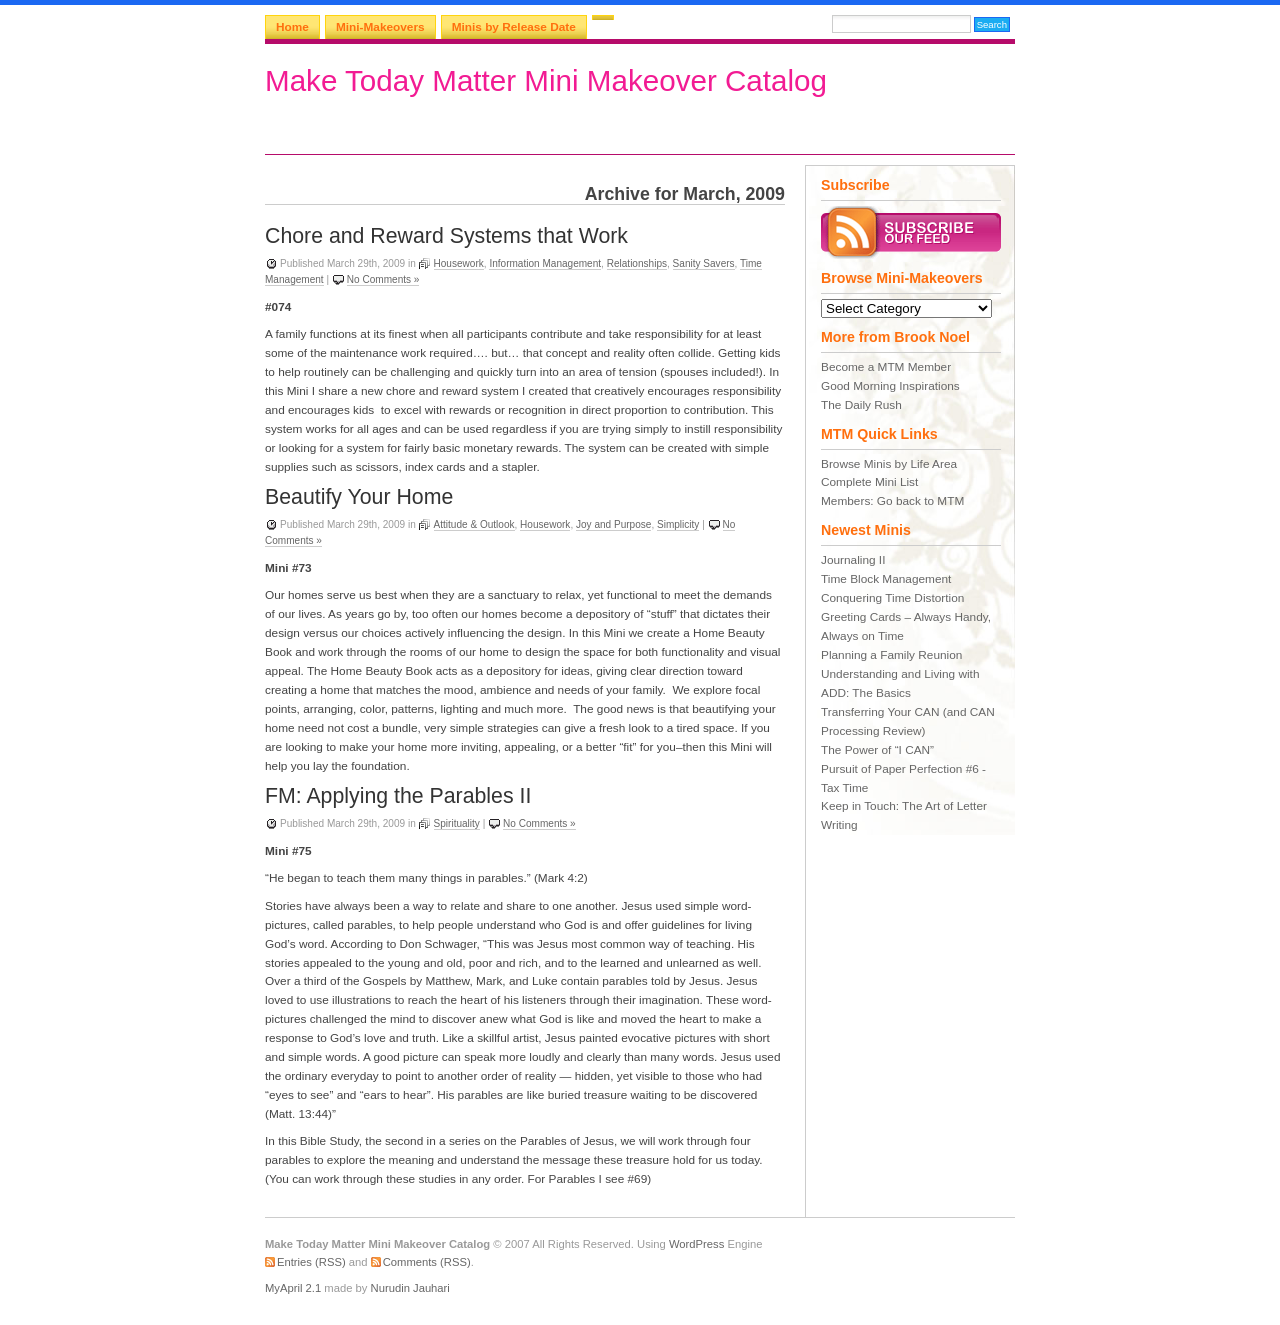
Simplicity (678, 524)
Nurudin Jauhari (410, 1288)
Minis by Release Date (514, 27)
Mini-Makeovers (380, 27)
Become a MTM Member (886, 367)
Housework (459, 263)
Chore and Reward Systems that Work (446, 236)
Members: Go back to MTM (892, 501)
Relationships (637, 263)
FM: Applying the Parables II (398, 796)
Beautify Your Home (359, 497)
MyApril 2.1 (293, 1288)
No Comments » (383, 279)
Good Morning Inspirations (890, 386)
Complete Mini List (869, 482)
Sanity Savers (704, 263)
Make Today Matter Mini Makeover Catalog (546, 80)
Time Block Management (886, 579)
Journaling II (853, 560)
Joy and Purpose (613, 524)
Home (292, 27)
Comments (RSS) (427, 1262)
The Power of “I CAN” (877, 750)
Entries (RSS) (311, 1262)
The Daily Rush (861, 405)
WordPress (696, 1244)
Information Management (545, 263)
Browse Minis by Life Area (889, 464)
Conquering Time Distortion (892, 598)
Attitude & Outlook (474, 524)
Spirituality (457, 823)
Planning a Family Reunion (891, 655)
